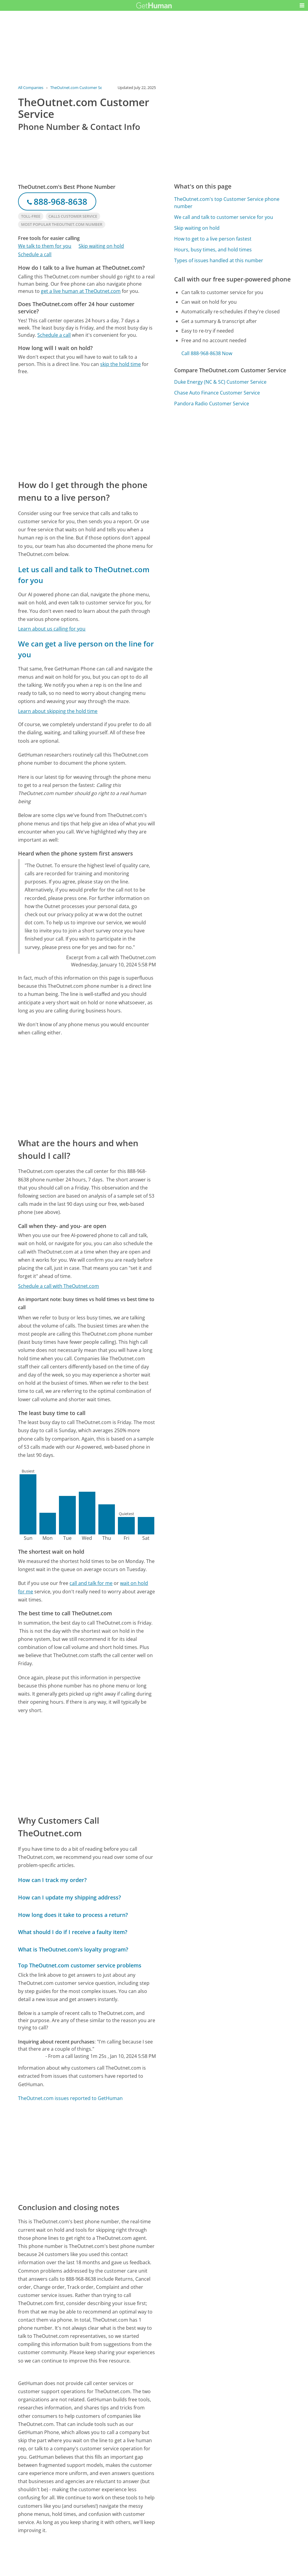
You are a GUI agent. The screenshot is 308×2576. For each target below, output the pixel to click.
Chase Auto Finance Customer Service (217, 392)
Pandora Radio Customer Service (211, 403)
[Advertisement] (87, 427)
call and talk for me (90, 1583)
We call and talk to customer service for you (223, 217)
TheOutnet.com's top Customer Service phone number (226, 203)
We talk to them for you (44, 246)
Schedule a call (34, 254)
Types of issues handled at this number (218, 260)
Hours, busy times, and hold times (213, 249)
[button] (302, 5)
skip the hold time (120, 364)
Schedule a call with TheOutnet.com (58, 1286)
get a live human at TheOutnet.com (81, 291)
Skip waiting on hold (101, 246)
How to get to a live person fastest (212, 238)
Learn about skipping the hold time (57, 711)
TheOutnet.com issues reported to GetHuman (70, 2098)
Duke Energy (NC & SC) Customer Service (220, 382)
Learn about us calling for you (51, 628)
